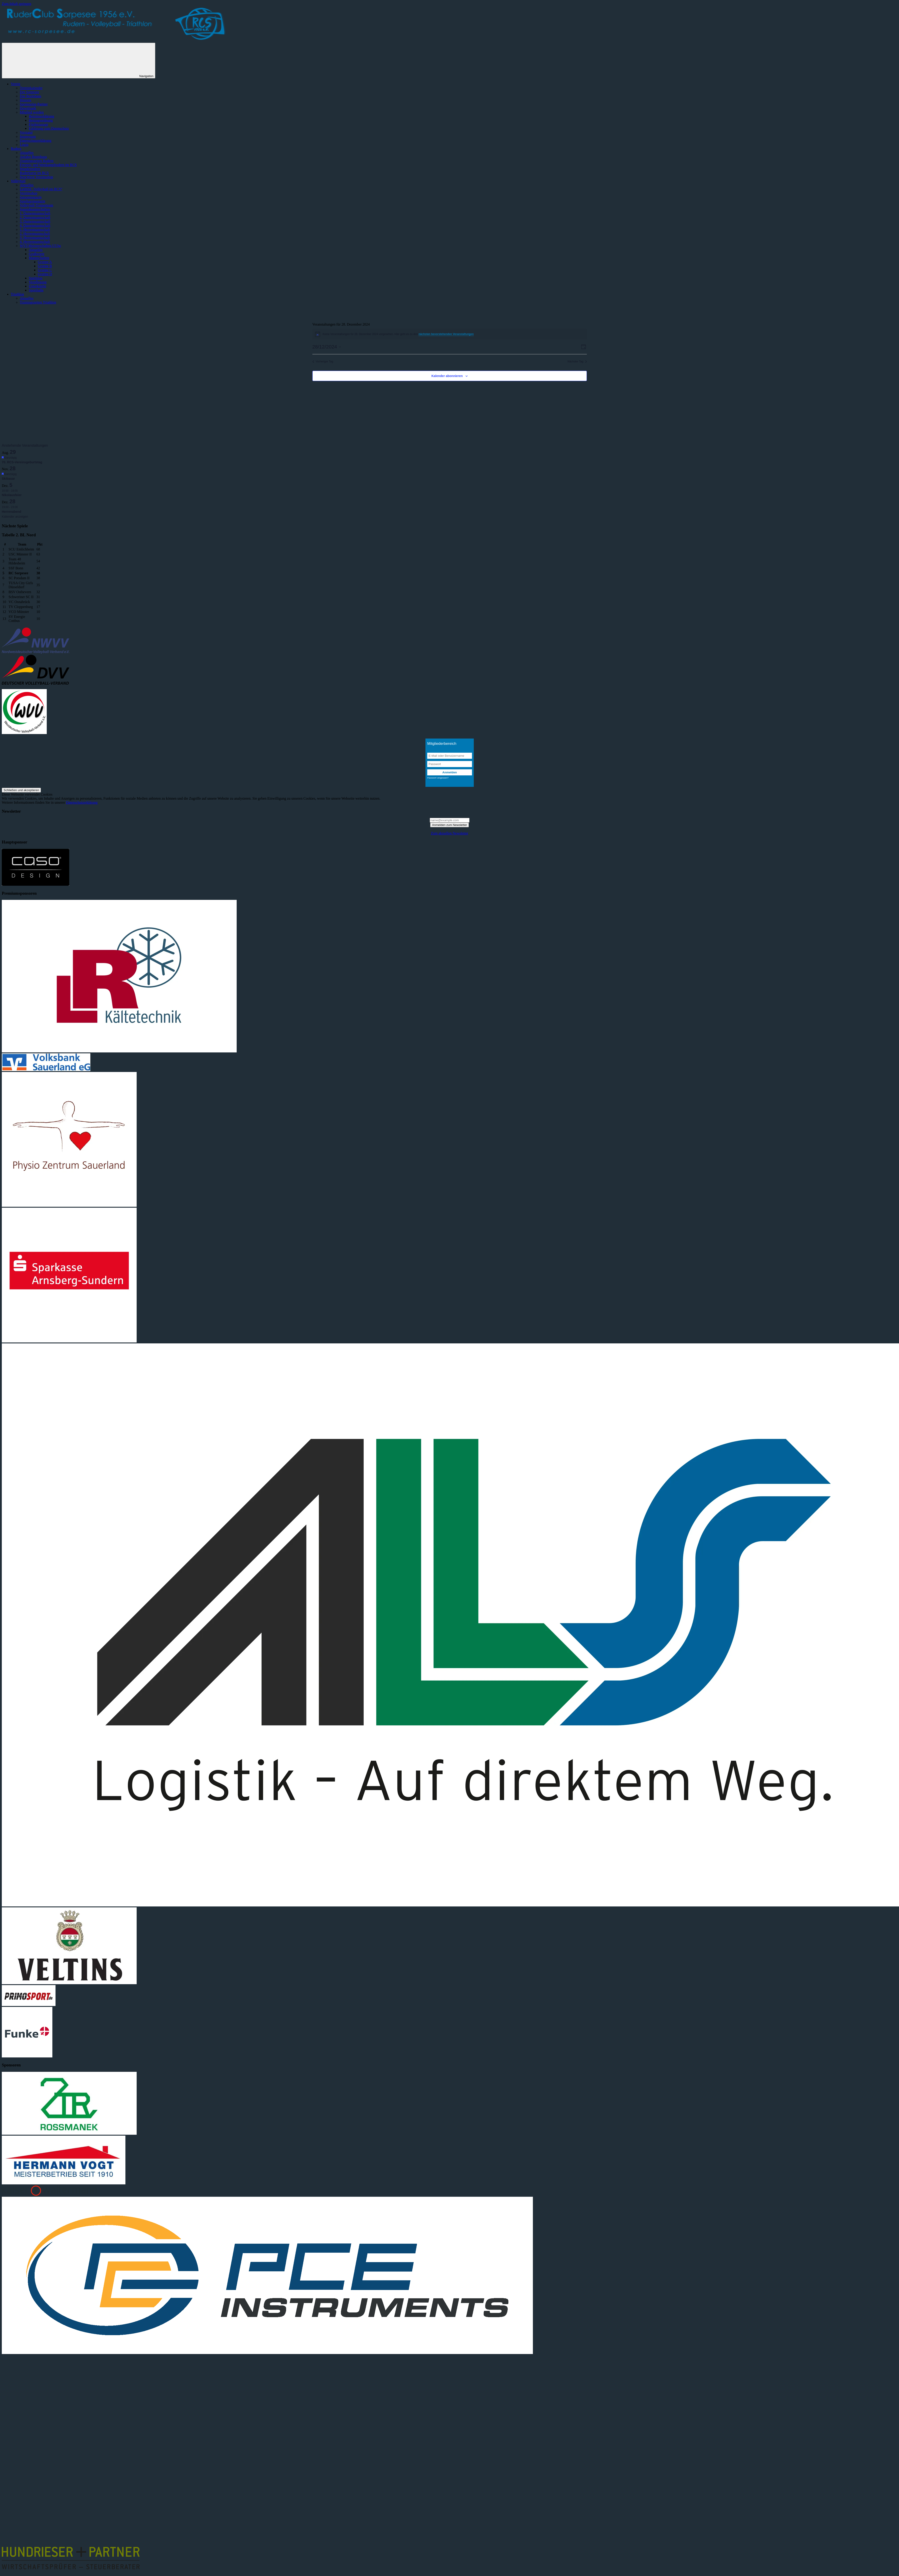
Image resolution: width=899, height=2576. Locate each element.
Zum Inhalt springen (16, 4)
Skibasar (8, 478)
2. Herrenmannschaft (35, 233)
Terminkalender (31, 88)
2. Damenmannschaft (35, 217)
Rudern (16, 149)
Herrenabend (11, 511)
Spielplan (35, 278)
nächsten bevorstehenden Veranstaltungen (446, 334)
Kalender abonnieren (447, 376)
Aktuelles (26, 153)
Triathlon (17, 294)
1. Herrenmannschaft (35, 229)
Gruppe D (45, 274)
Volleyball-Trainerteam (36, 205)
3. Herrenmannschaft (35, 238)
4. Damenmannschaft (35, 225)
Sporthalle (36, 290)
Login (24, 144)
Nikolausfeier (12, 495)
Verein (15, 84)
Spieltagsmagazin (32, 201)
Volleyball (18, 181)
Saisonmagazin (31, 197)
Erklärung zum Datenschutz (49, 128)
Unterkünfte (37, 286)
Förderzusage (38, 124)
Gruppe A (45, 262)
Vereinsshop (28, 193)
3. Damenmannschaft (35, 221)
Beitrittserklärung (41, 116)
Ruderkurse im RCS (34, 173)
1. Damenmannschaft (35, 213)
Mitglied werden (32, 112)
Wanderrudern (30, 169)
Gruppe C (45, 270)
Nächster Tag (577, 361)
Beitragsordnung (41, 120)
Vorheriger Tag (322, 361)
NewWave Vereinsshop (36, 177)
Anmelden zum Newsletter (449, 825)
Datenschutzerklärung (35, 140)
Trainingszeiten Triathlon (38, 302)
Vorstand (26, 132)
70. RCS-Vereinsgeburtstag (22, 462)
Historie (25, 100)
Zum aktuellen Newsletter (449, 833)
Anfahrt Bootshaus (33, 157)
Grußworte (36, 254)
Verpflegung (38, 282)
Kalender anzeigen (15, 516)
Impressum (28, 136)
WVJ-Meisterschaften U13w (40, 246)
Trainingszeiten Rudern (36, 161)
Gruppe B (45, 266)
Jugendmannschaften (35, 209)
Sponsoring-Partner (34, 104)
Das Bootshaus (30, 96)
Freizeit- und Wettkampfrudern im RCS (48, 165)
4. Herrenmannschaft (35, 242)
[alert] (449, 334)
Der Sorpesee (29, 92)
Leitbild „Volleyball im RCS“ (41, 189)
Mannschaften (39, 258)
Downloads (28, 108)
